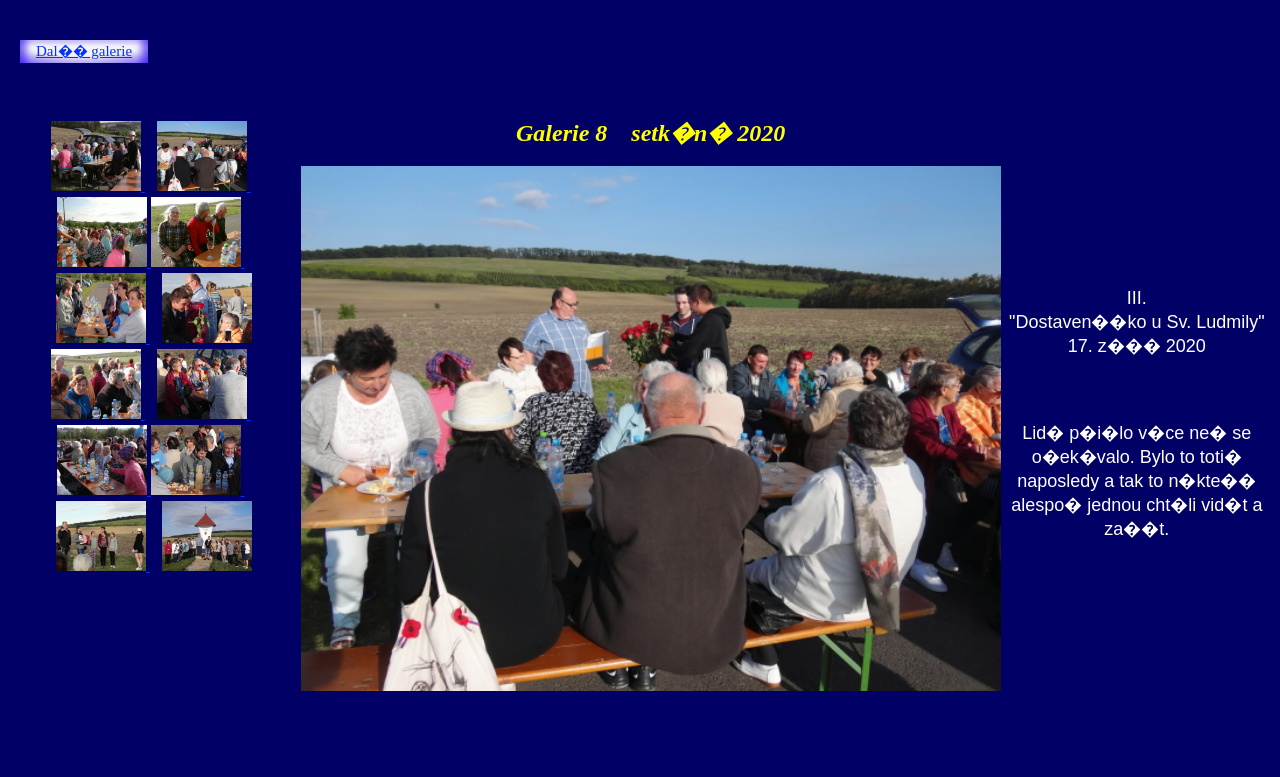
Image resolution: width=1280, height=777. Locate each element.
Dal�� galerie (84, 51)
